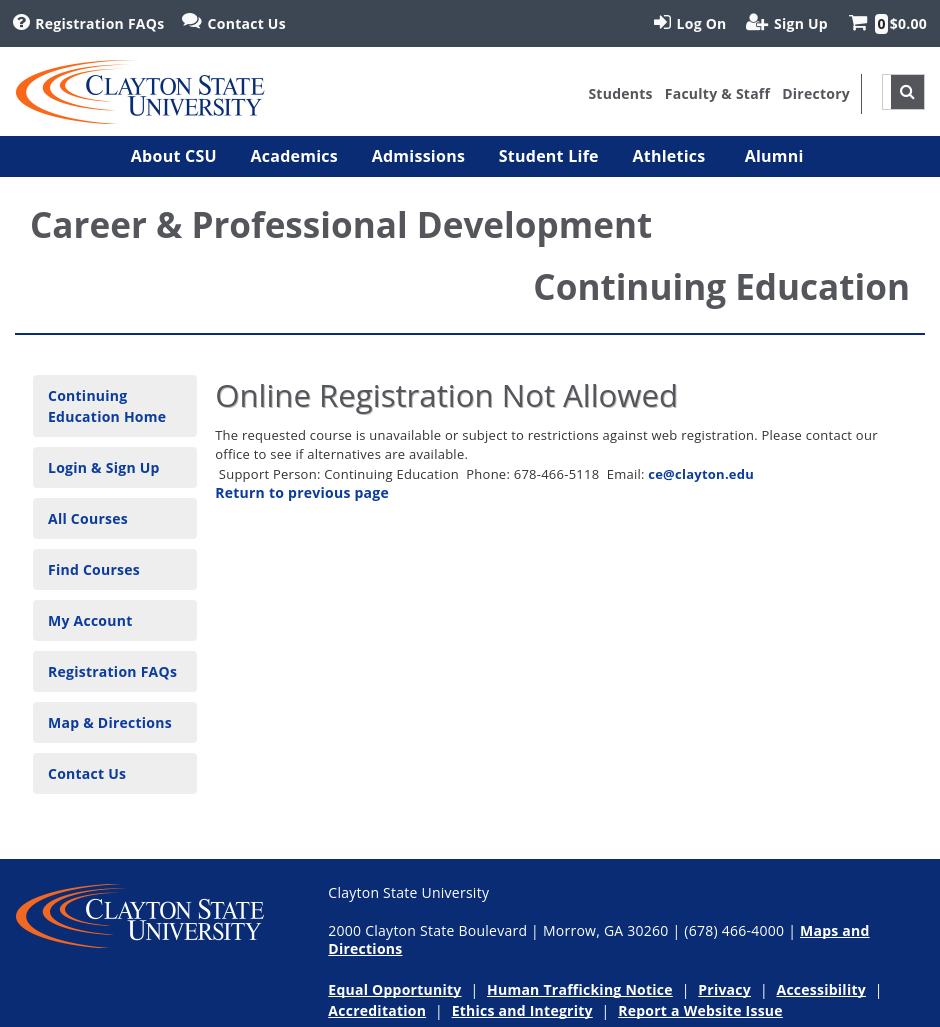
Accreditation (377, 1010)
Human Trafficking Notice (580, 989)
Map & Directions (110, 722)
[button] (174, 156)
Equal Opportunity (394, 989)
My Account (90, 620)
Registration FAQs (112, 671)
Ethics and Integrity (522, 1010)
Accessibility (821, 989)
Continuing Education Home (107, 406)
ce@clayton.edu (701, 474)
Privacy (724, 989)
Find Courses (94, 569)
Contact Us (87, 773)
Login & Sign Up (104, 467)
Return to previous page (302, 492)
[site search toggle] (907, 92)
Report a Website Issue (700, 1010)
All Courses (88, 518)
